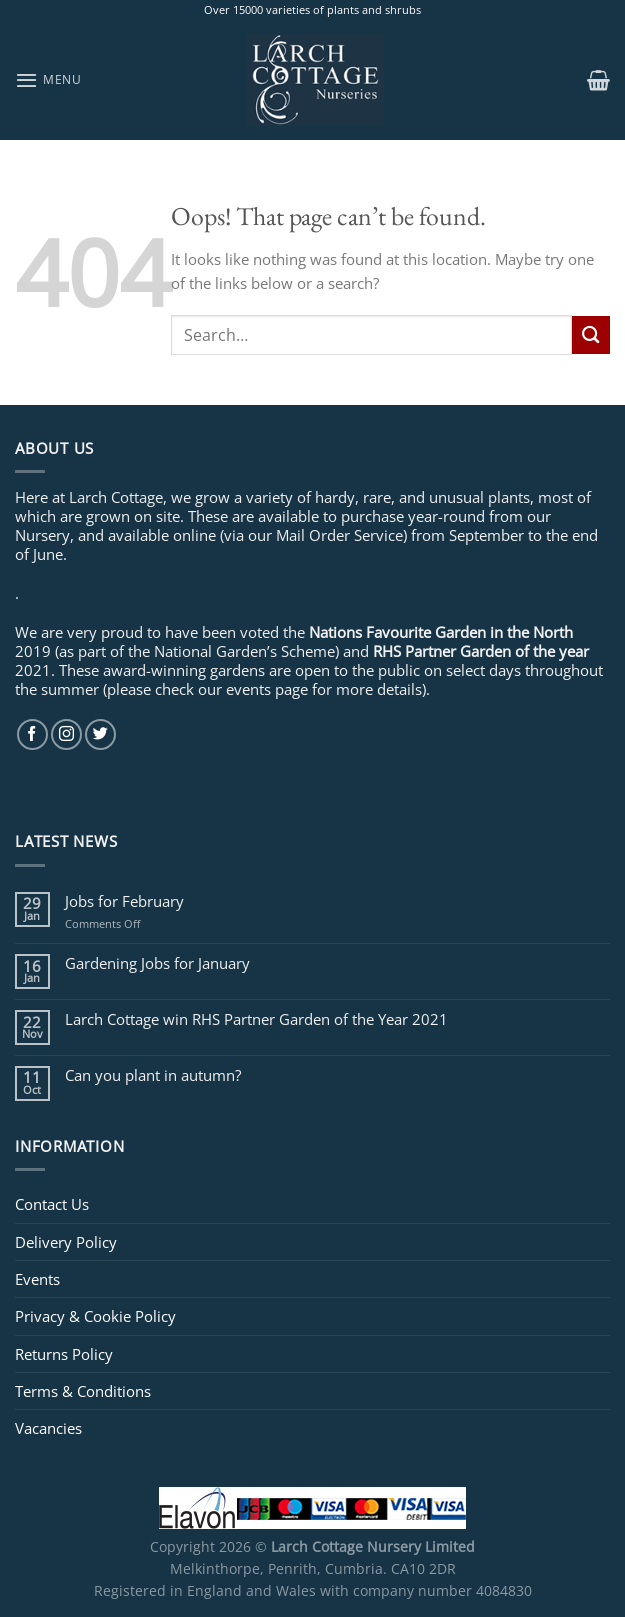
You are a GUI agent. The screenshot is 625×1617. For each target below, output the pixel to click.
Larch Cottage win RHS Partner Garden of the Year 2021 (256, 1019)
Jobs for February (124, 901)
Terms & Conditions (83, 1391)
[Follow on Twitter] (100, 734)
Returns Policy (64, 1354)
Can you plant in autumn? (153, 1075)
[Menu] (48, 80)
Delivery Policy (66, 1242)
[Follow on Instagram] (66, 734)
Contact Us (52, 1204)
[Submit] (591, 334)
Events (37, 1279)
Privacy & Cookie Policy (95, 1316)
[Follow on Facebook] (32, 734)
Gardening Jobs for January (157, 963)
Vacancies (48, 1428)
